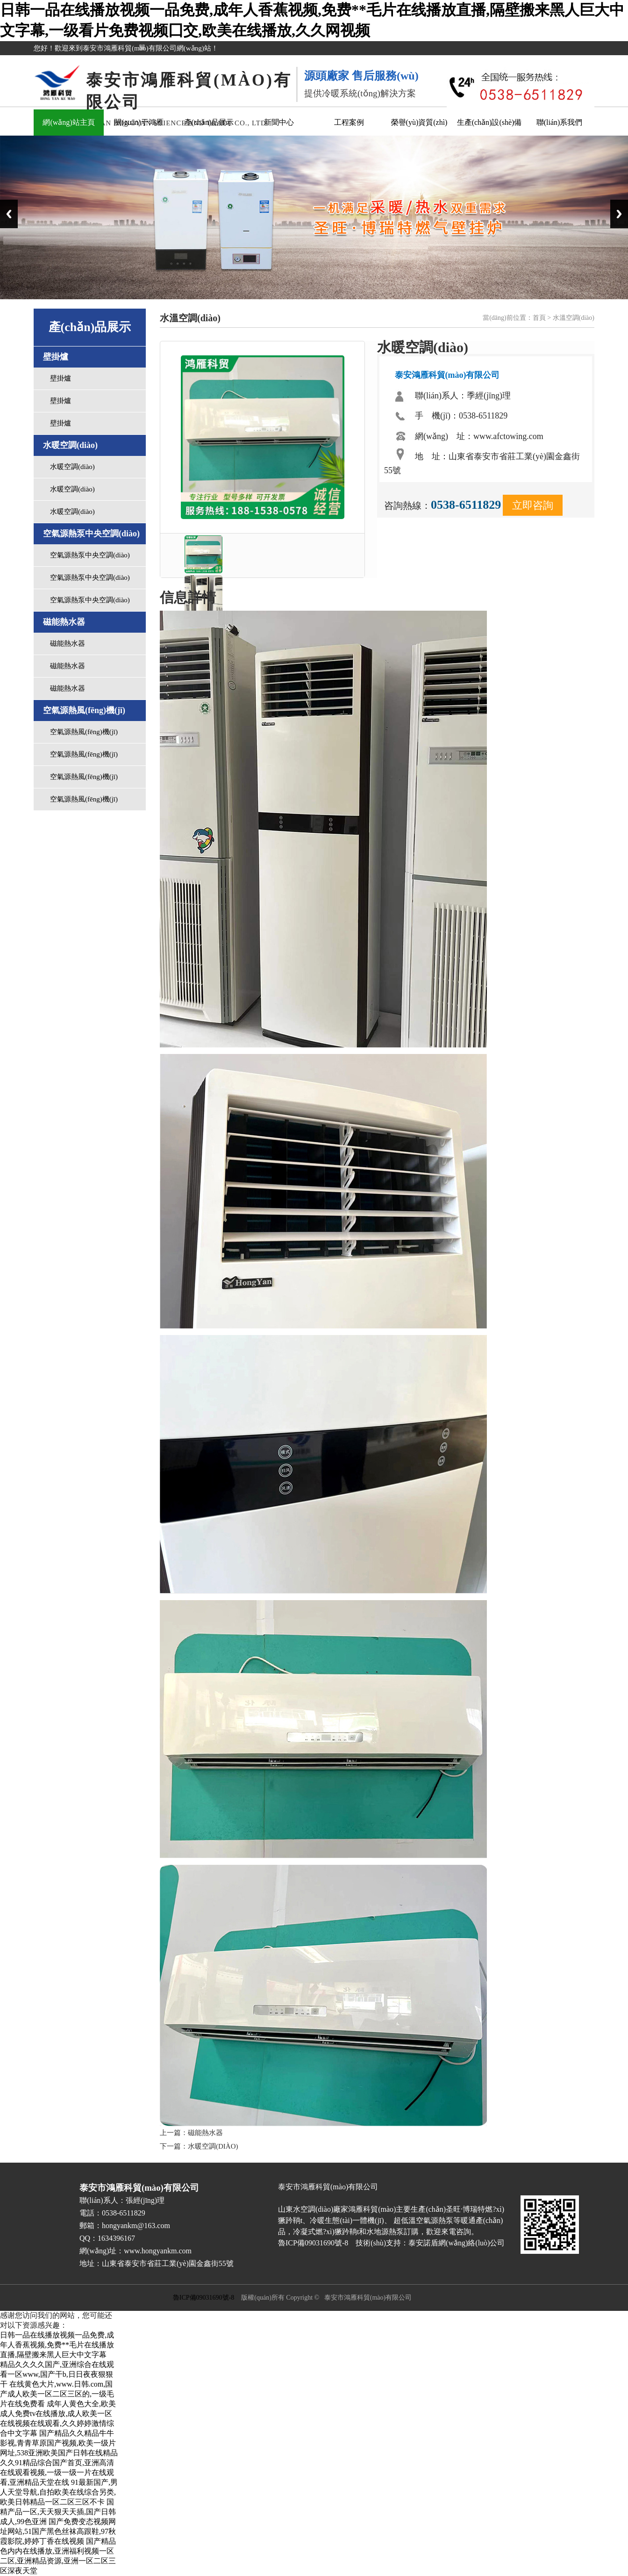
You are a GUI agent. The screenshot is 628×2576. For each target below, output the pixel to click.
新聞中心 (279, 122)
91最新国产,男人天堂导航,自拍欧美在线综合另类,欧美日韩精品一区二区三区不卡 (59, 2492)
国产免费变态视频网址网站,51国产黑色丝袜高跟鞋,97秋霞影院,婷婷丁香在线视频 (58, 2531)
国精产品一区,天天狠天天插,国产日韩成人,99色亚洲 (58, 2511)
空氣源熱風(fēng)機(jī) (84, 732)
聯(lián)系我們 (559, 122)
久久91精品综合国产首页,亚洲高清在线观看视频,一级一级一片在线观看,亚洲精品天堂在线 (57, 2472)
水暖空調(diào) (72, 466)
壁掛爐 (60, 378)
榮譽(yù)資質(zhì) (419, 122)
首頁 (539, 317)
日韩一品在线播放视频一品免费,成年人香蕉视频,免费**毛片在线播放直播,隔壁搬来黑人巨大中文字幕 (57, 2345)
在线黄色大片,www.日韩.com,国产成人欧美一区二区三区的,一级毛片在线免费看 (57, 2394)
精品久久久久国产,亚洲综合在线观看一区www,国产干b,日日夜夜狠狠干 (57, 2374)
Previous (9, 214)
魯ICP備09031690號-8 (203, 2297)
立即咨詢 (532, 505)
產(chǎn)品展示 (209, 122)
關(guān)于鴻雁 (139, 122)
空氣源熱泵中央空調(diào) (90, 555)
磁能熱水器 (67, 643)
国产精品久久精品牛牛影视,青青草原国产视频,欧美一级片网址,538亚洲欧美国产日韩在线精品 (59, 2443)
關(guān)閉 (145, 52)
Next (619, 214)
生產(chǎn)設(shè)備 (489, 122)
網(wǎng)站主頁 (68, 122)
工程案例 (349, 122)
